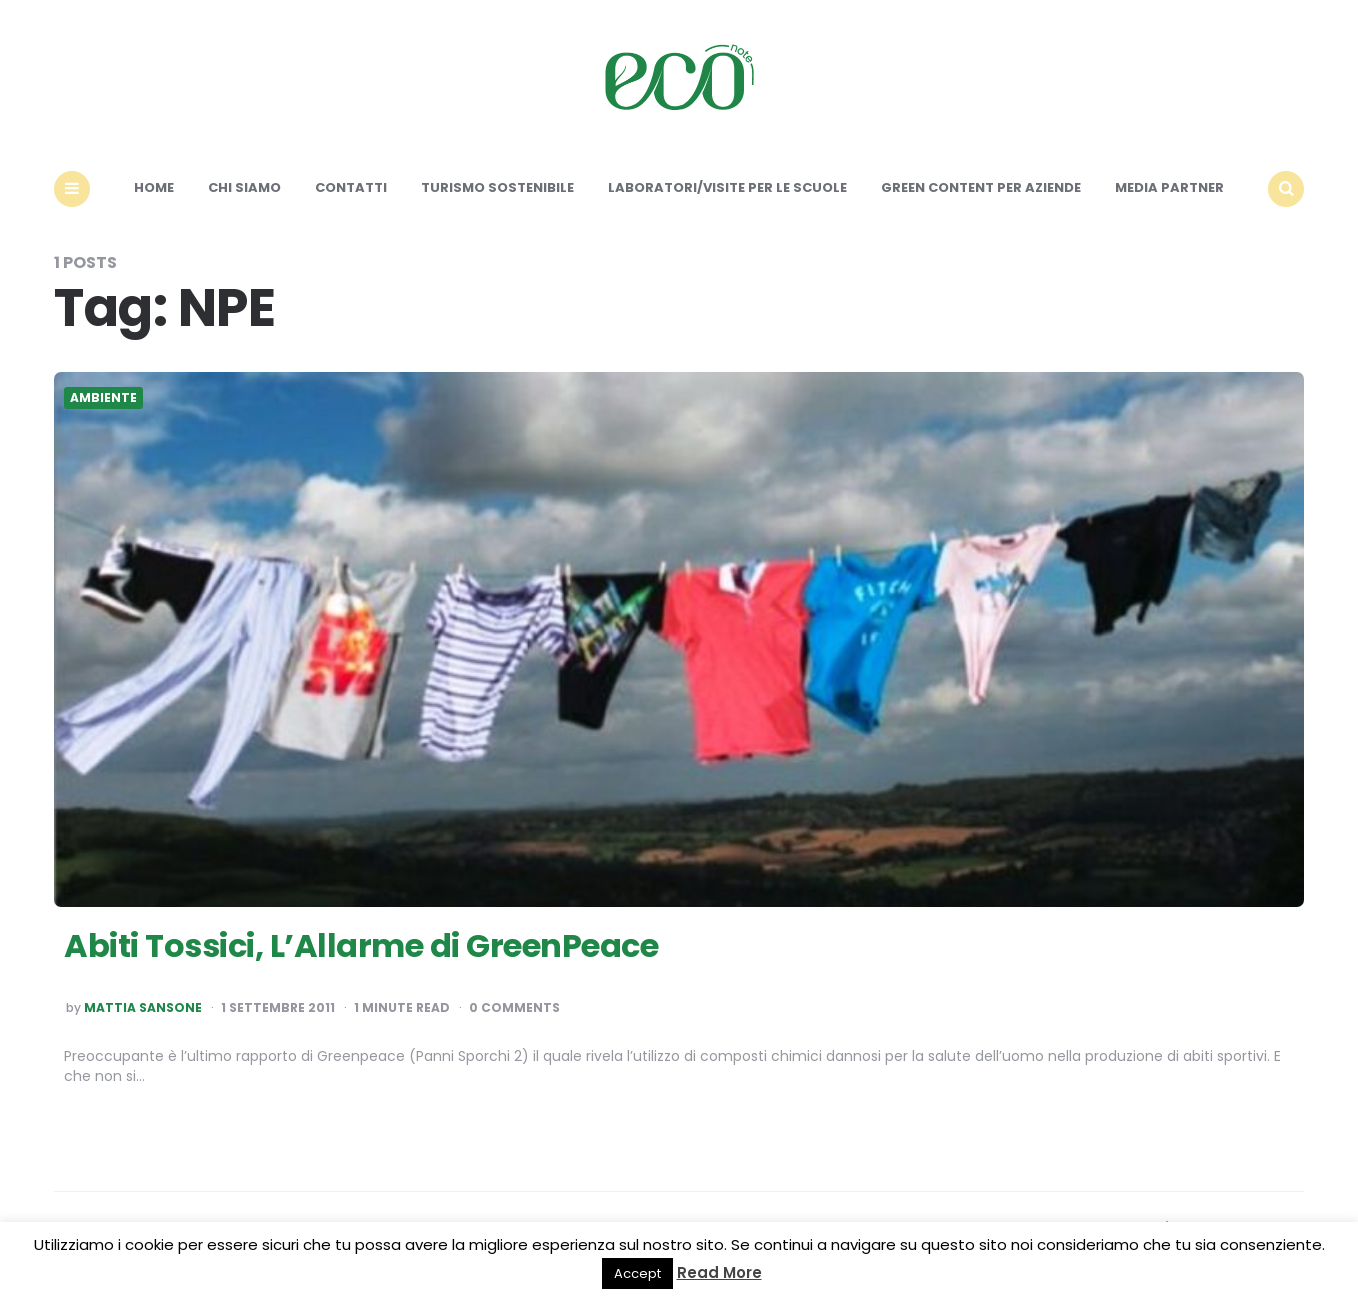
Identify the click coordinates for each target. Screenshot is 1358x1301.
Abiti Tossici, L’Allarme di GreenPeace (361, 945)
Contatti (351, 187)
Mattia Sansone (143, 1008)
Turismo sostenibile (497, 187)
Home (154, 187)
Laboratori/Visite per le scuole (727, 187)
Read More (719, 1272)
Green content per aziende (981, 187)
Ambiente (103, 398)
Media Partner (1169, 187)
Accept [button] (637, 1273)
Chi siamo (244, 187)
